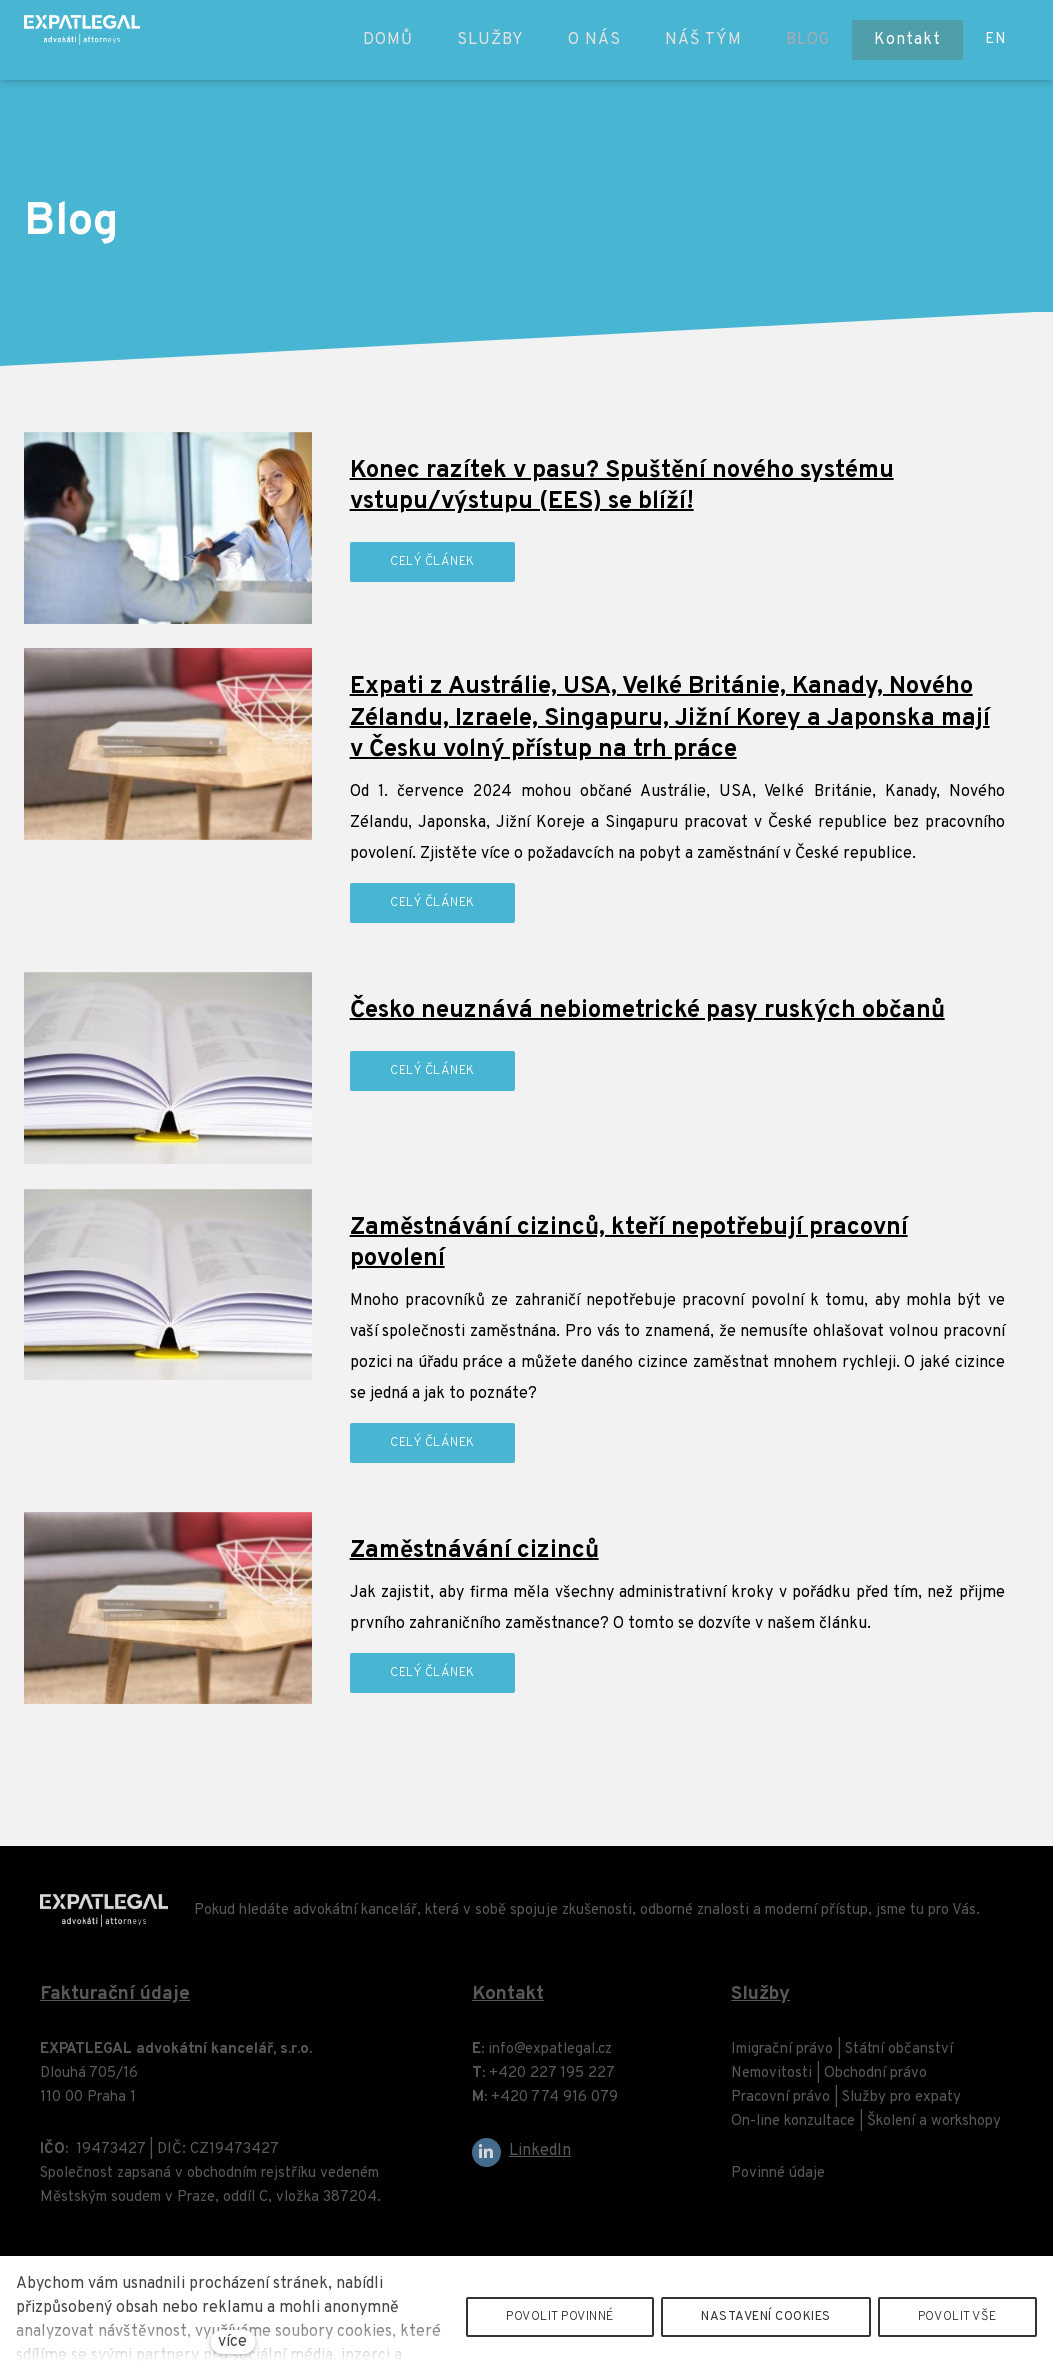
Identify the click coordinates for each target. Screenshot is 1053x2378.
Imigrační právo (782, 2058)
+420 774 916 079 (554, 2106)
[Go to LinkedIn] (521, 2161)
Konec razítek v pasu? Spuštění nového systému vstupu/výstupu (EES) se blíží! (622, 486)
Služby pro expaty (901, 2106)
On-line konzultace (793, 2130)
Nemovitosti (771, 2082)
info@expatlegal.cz (550, 2058)
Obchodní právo (875, 2082)
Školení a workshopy (934, 2130)
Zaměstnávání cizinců (474, 1551)
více (232, 2342)
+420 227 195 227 (552, 2082)
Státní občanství (899, 2058)
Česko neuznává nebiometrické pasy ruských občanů (647, 1011)
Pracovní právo (780, 2106)
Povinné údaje (778, 2182)
